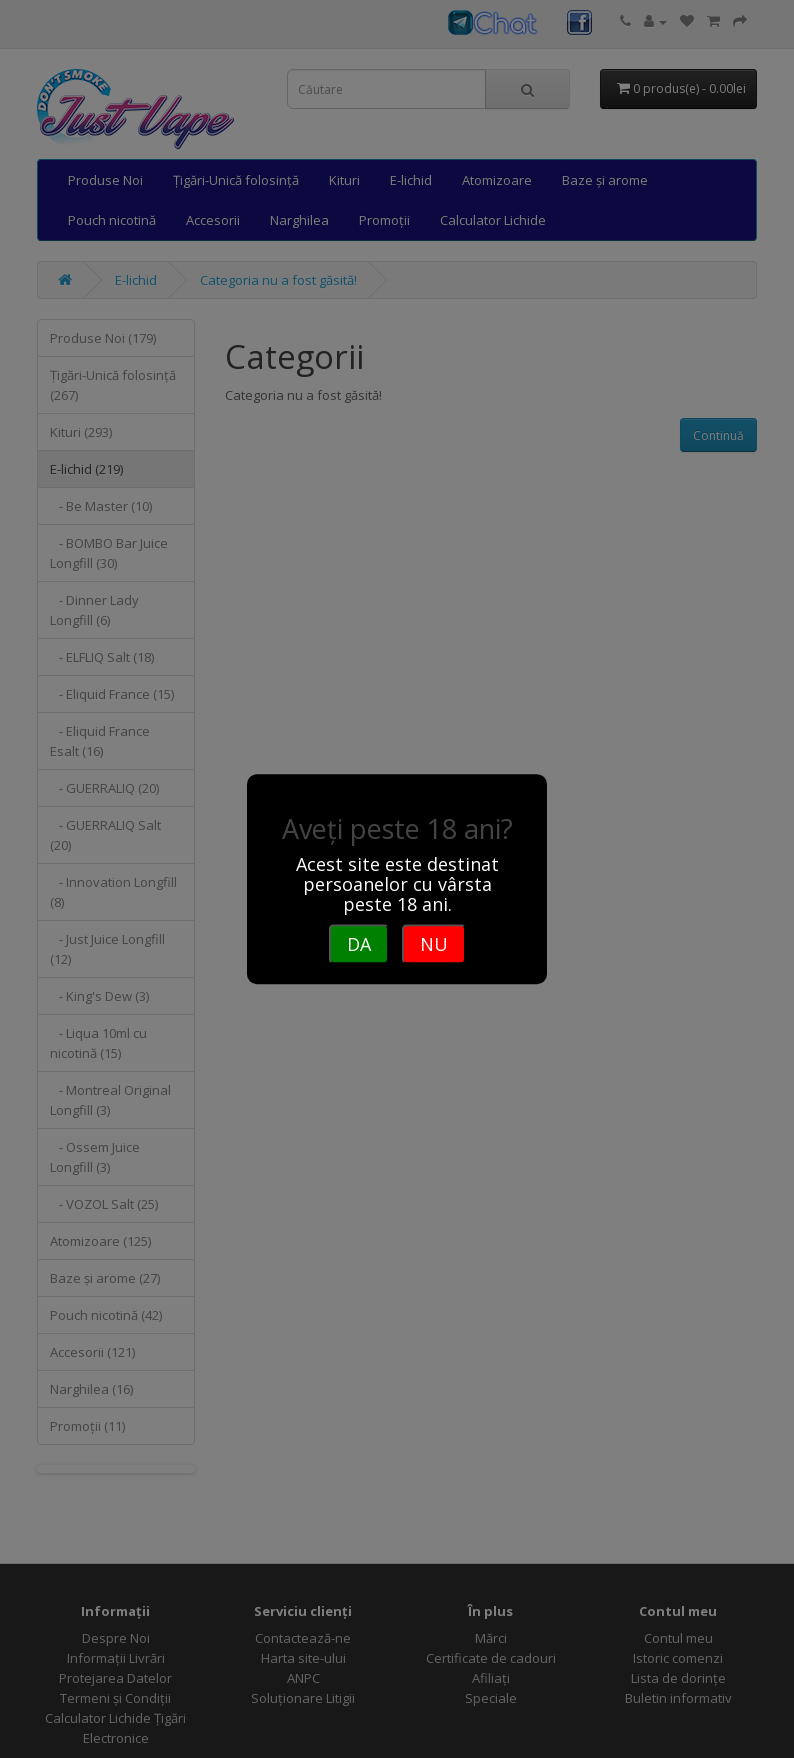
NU (434, 944)
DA (359, 944)
